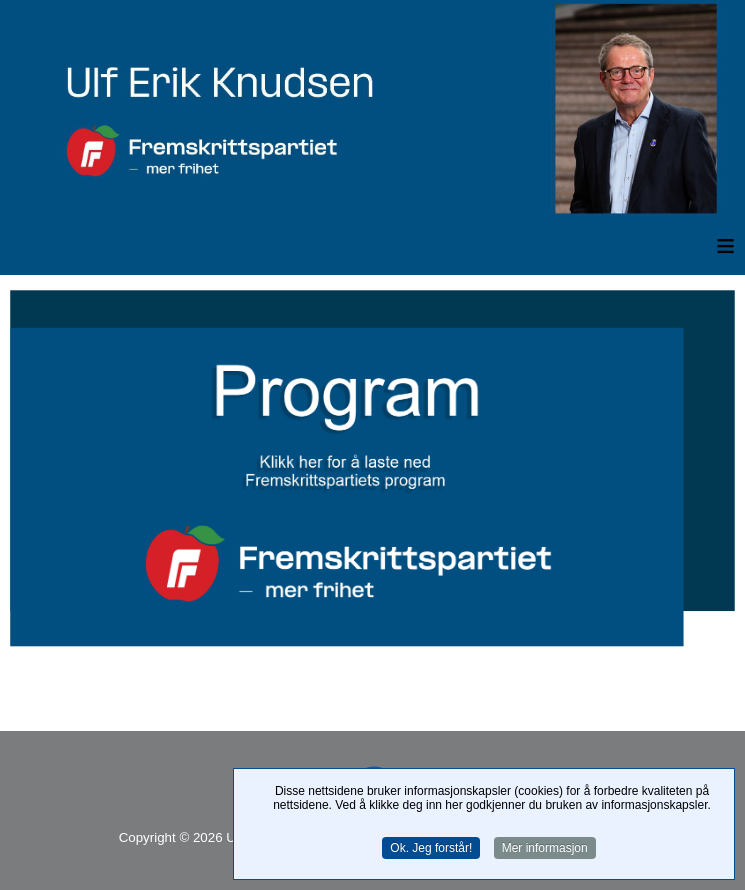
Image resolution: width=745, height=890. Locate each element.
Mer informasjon (545, 848)
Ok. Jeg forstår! (431, 848)
